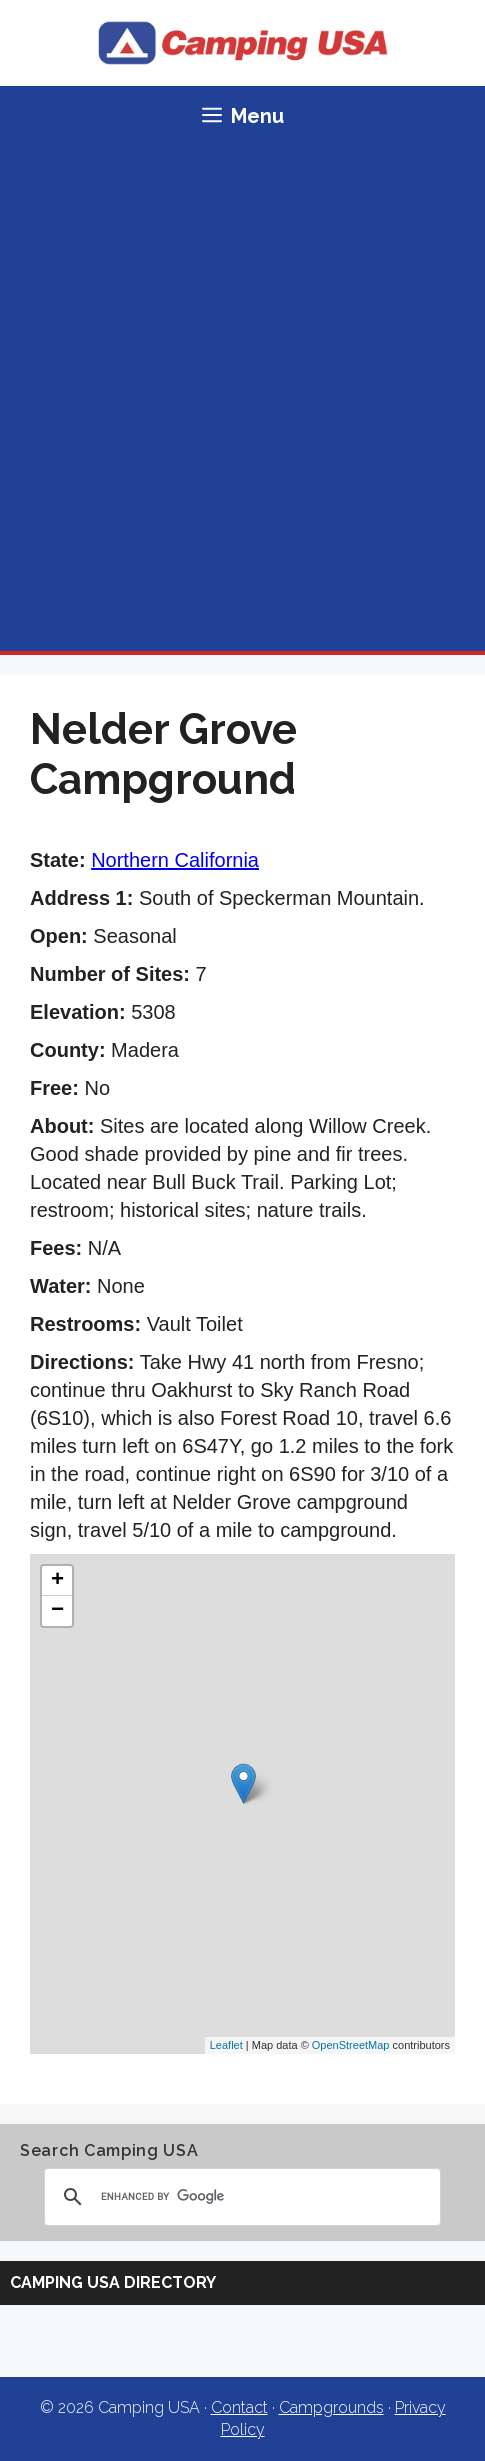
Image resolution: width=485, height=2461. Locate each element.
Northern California (175, 860)
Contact (239, 2407)
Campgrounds (331, 2407)
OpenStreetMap (351, 2045)
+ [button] (57, 1581)
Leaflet (226, 2045)
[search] (239, 2197)
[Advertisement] (242, 398)
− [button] (57, 1611)
